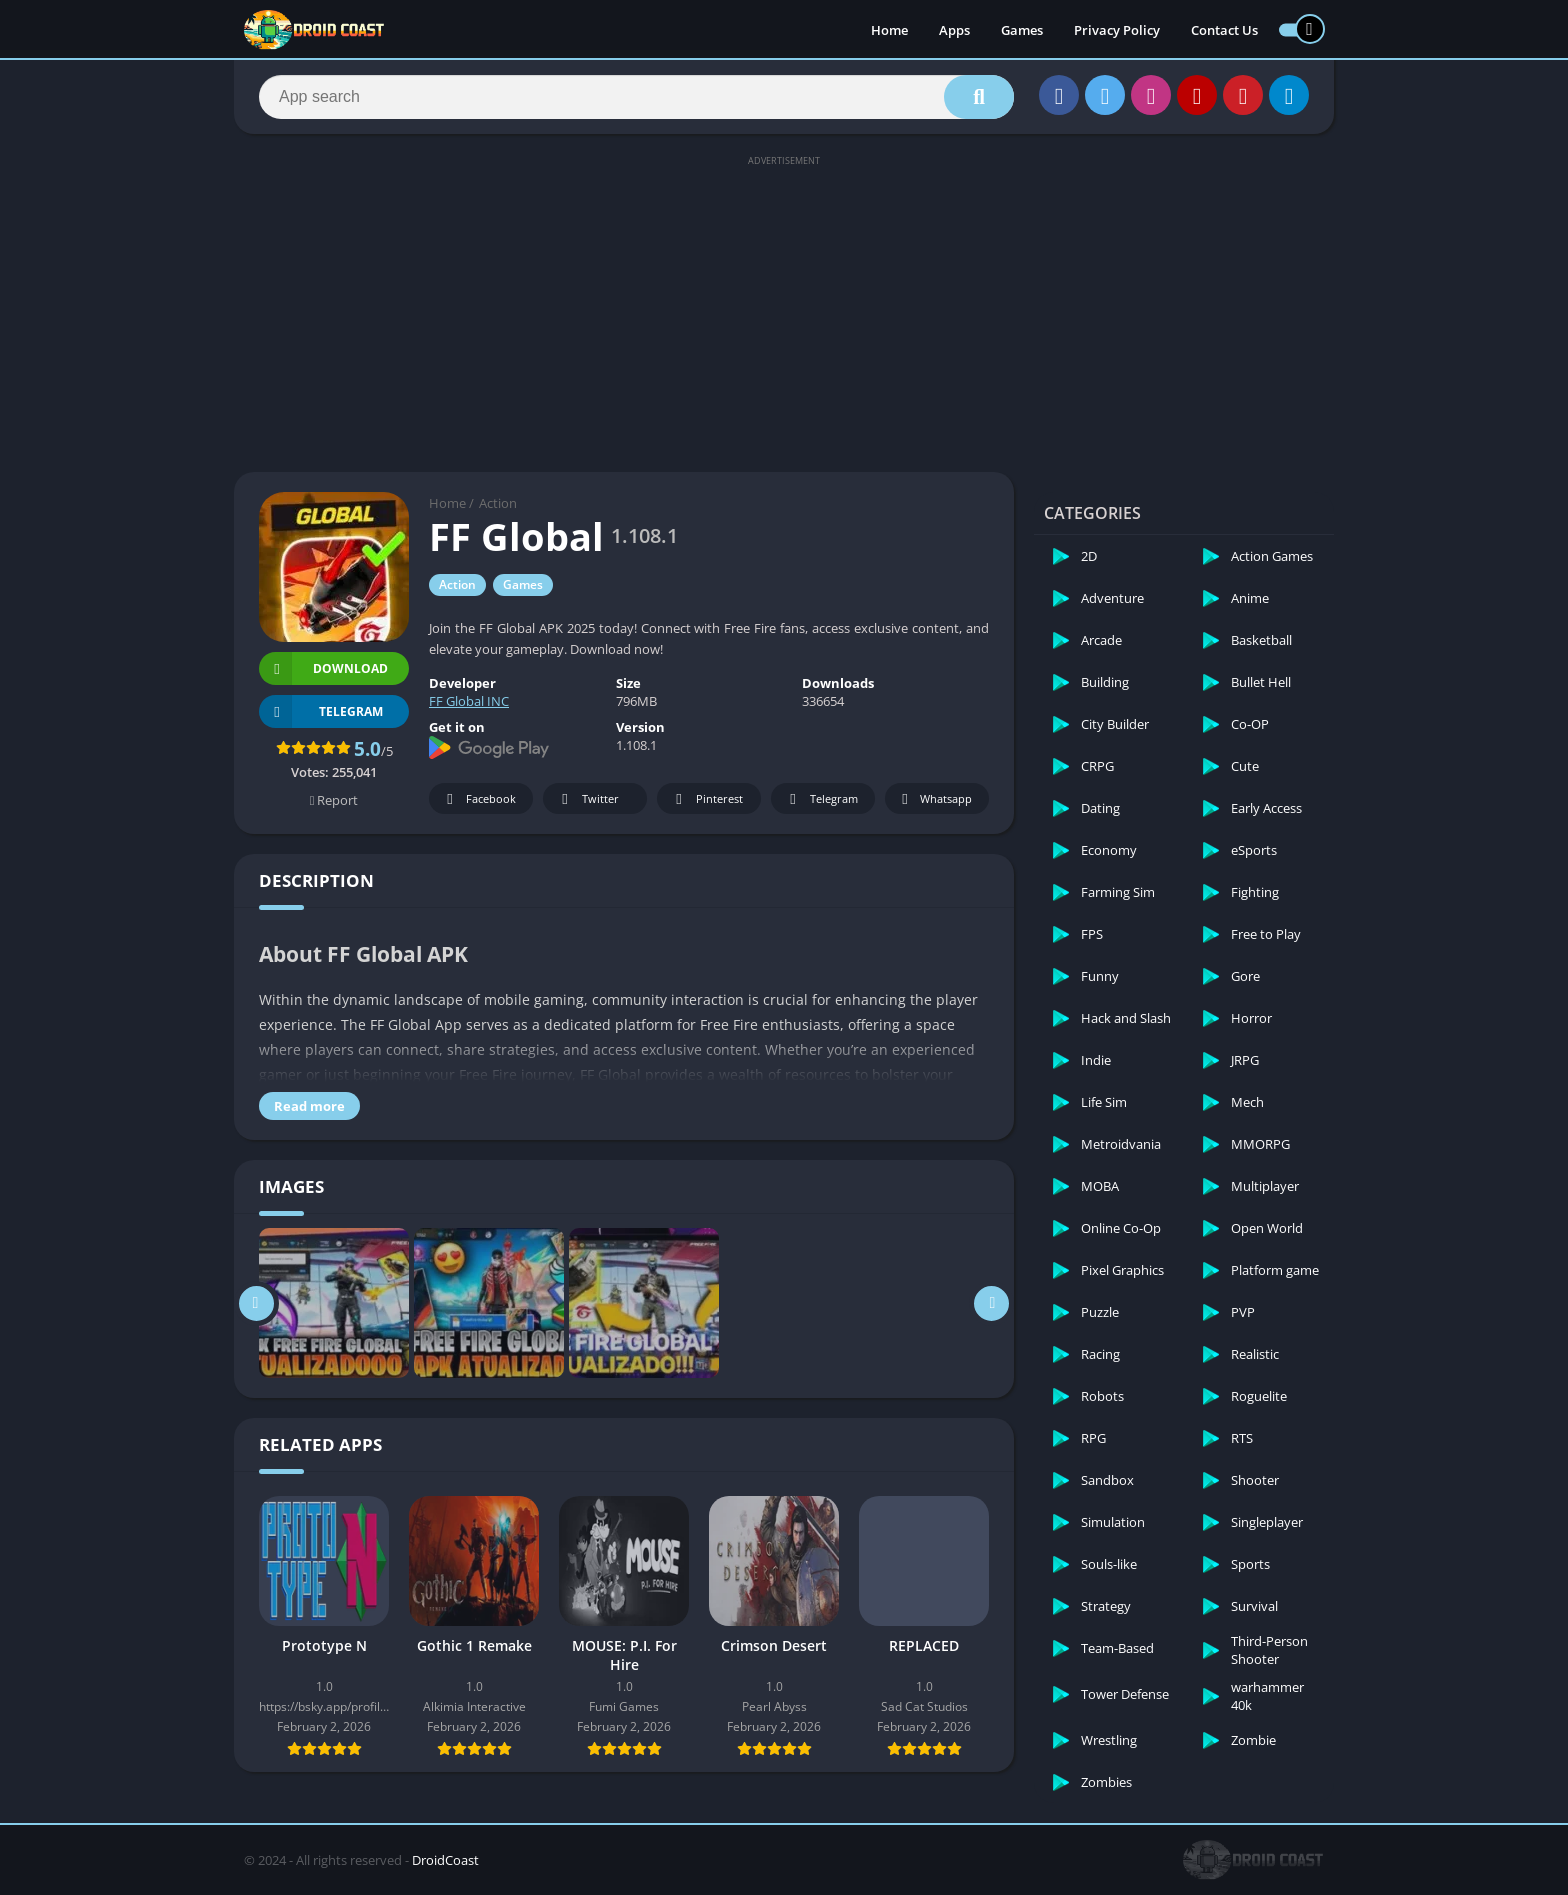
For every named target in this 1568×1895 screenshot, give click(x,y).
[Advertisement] (784, 312)
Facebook (478, 799)
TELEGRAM (321, 711)
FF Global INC (469, 701)
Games (1022, 30)
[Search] (636, 97)
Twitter (587, 799)
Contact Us (1224, 30)
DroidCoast (445, 1860)
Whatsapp (934, 799)
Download (323, 668)
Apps (954, 30)
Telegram (820, 799)
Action (498, 503)
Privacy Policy (1117, 30)
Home (889, 30)
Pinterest (706, 799)
